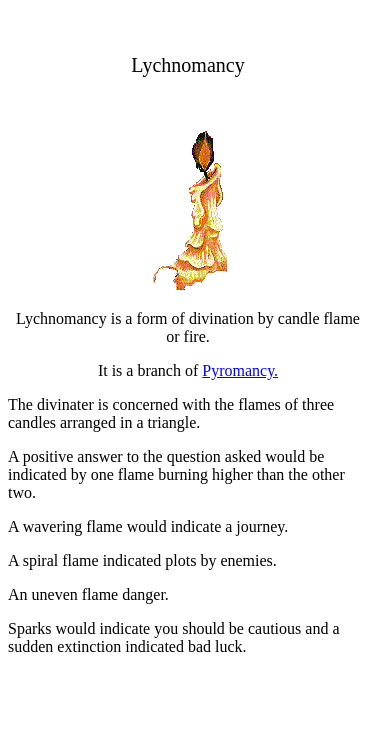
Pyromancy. (240, 370)
